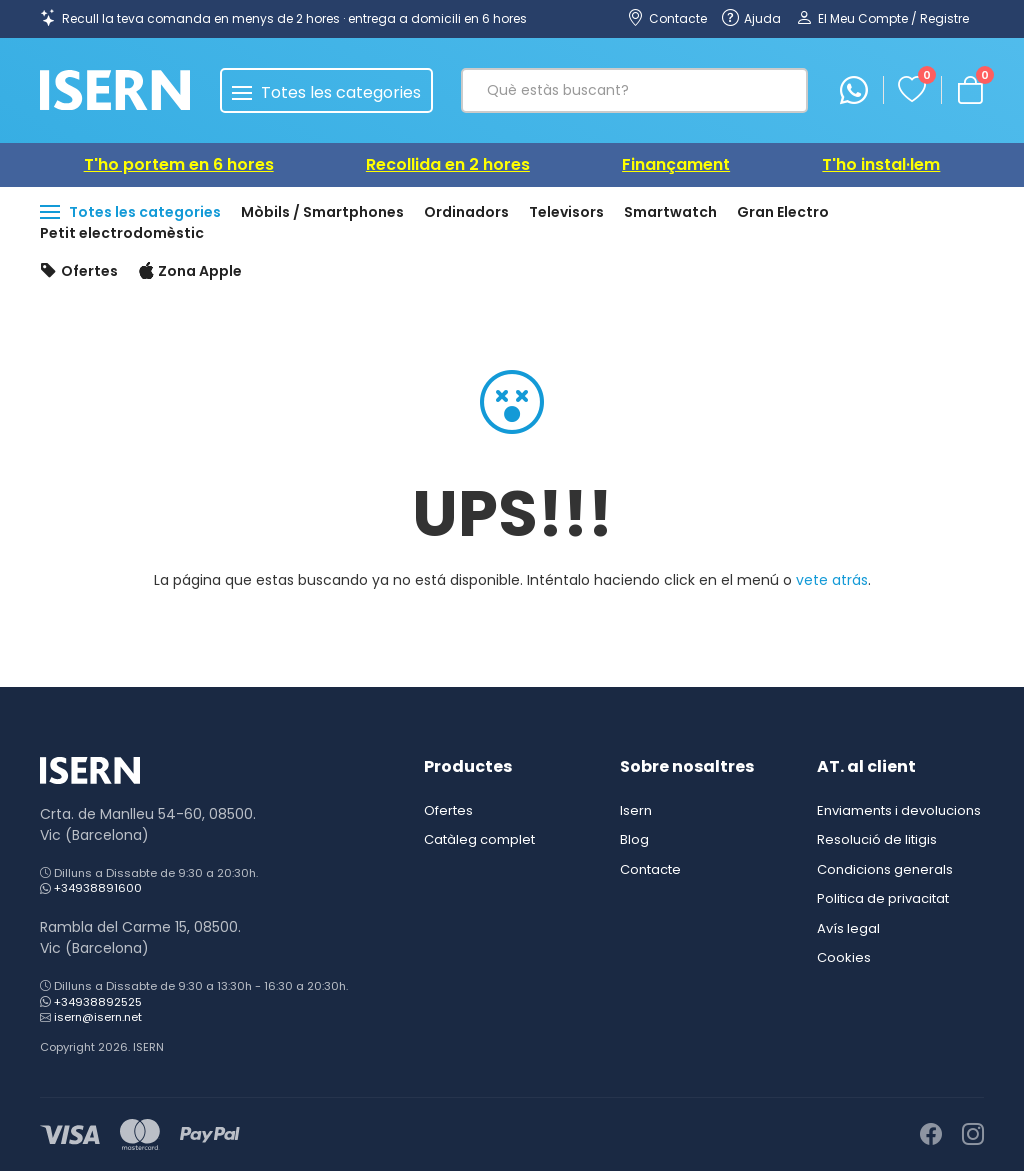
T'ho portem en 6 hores (179, 164)
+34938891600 (98, 888)
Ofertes (79, 272)
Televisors (566, 212)
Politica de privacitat (883, 898)
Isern (636, 810)
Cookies (844, 957)
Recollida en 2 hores (448, 164)
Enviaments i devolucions (899, 810)
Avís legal (848, 928)
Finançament (676, 164)
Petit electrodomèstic (122, 233)
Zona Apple (190, 272)
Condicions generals (885, 869)
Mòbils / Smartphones (322, 212)
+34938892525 (98, 1002)
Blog (634, 839)
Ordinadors (466, 212)
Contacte (650, 869)
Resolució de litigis (877, 839)
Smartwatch (670, 212)
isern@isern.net (98, 1017)
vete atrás (832, 580)
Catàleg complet (479, 839)
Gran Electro (783, 212)
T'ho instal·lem (881, 164)
